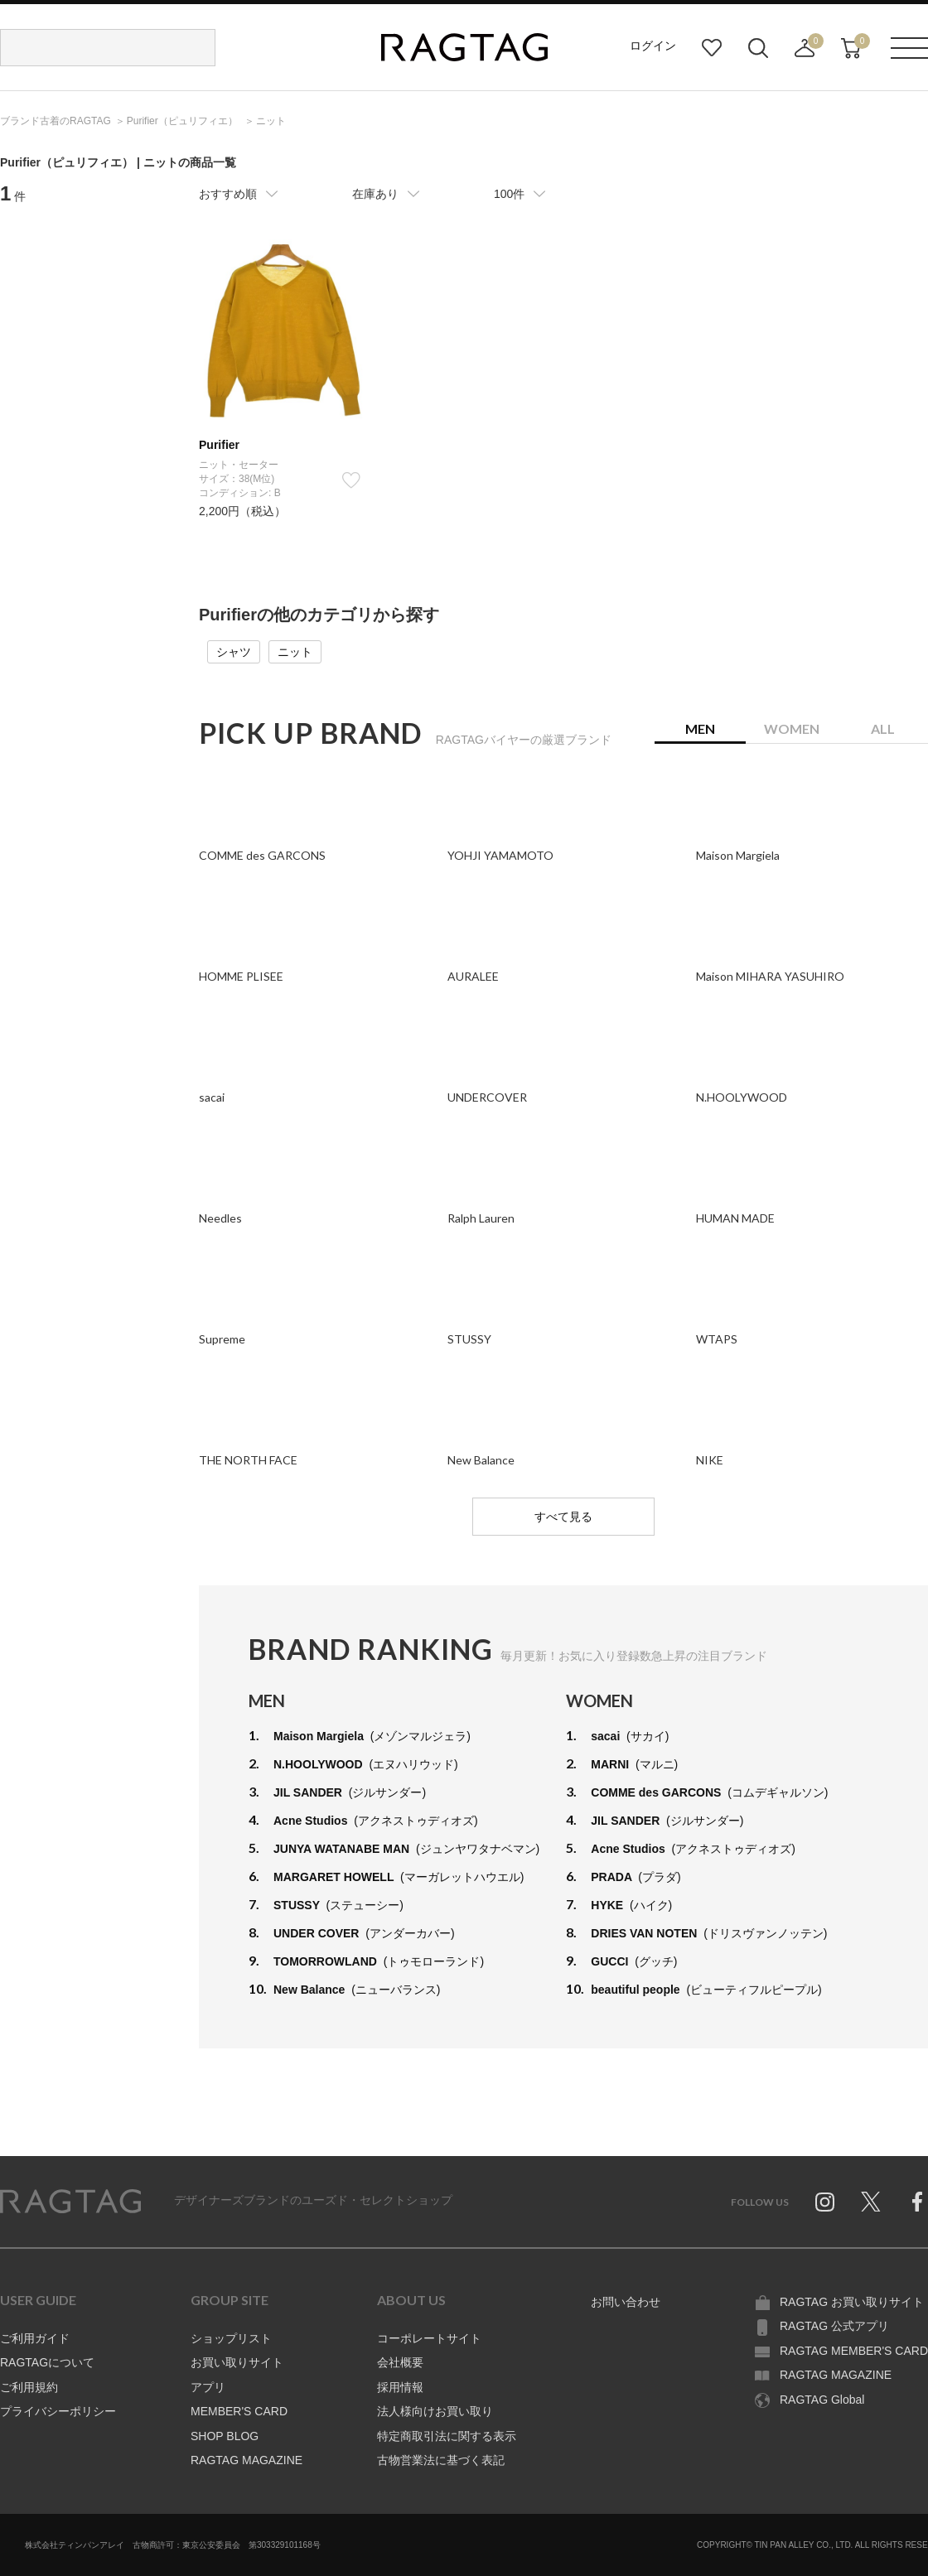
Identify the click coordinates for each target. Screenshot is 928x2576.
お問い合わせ (625, 2301)
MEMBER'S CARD (239, 2411)
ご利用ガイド (35, 2338)
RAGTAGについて (47, 2362)
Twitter (871, 2201)
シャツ (233, 651)
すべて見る (563, 1516)
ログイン (653, 45)
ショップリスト (231, 2338)
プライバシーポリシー (58, 2411)
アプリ (208, 2387)
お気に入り (712, 48)
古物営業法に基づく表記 (441, 2460)
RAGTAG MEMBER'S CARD (854, 2350)
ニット (295, 651)
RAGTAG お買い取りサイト (852, 2301)
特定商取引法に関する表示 (446, 2436)
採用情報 (400, 2387)
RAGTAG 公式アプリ (834, 2325)
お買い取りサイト (237, 2362)
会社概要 (400, 2362)
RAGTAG (70, 2201)
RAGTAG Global (822, 2399)
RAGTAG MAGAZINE (246, 2460)
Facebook (917, 2201)
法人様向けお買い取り (435, 2411)
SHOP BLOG (225, 2436)
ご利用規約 (29, 2387)
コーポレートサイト (429, 2338)
